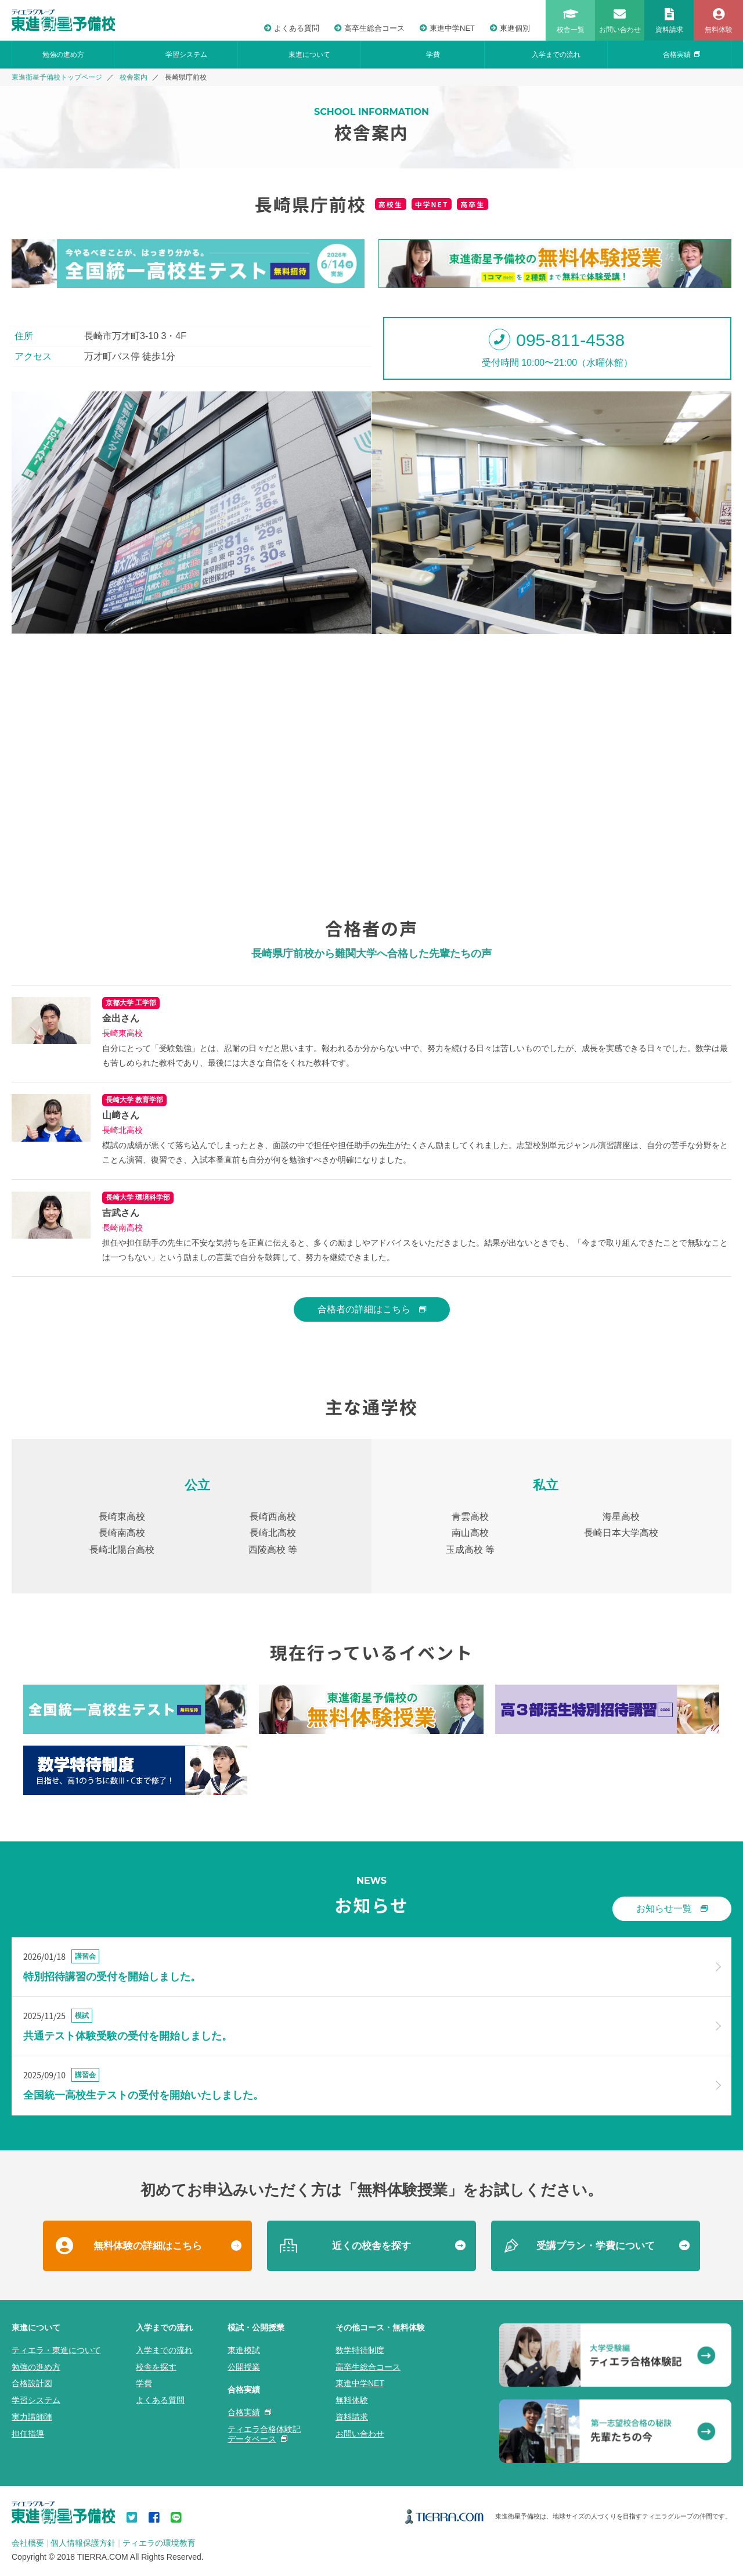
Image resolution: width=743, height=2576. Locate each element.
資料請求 (352, 2417)
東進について (309, 55)
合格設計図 (32, 2383)
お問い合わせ (360, 2433)
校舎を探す (156, 2367)
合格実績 (681, 55)
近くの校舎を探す (371, 2245)
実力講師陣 (32, 2417)
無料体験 (352, 2400)
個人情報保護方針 (83, 2543)
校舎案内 (133, 77)
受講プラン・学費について (595, 2245)
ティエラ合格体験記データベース (264, 2434)
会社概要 (28, 2543)
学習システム (186, 55)
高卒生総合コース (369, 28)
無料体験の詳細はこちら (147, 2245)
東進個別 (510, 28)
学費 (433, 55)
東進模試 (244, 2350)
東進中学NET (447, 28)
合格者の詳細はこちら (372, 1309)
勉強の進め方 (63, 55)
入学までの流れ (556, 55)
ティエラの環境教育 (159, 2543)
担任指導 (28, 2433)
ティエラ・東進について (56, 2350)
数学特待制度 (360, 2350)
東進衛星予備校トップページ (57, 77)
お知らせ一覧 (672, 1908)
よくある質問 (291, 28)
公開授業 (244, 2367)
